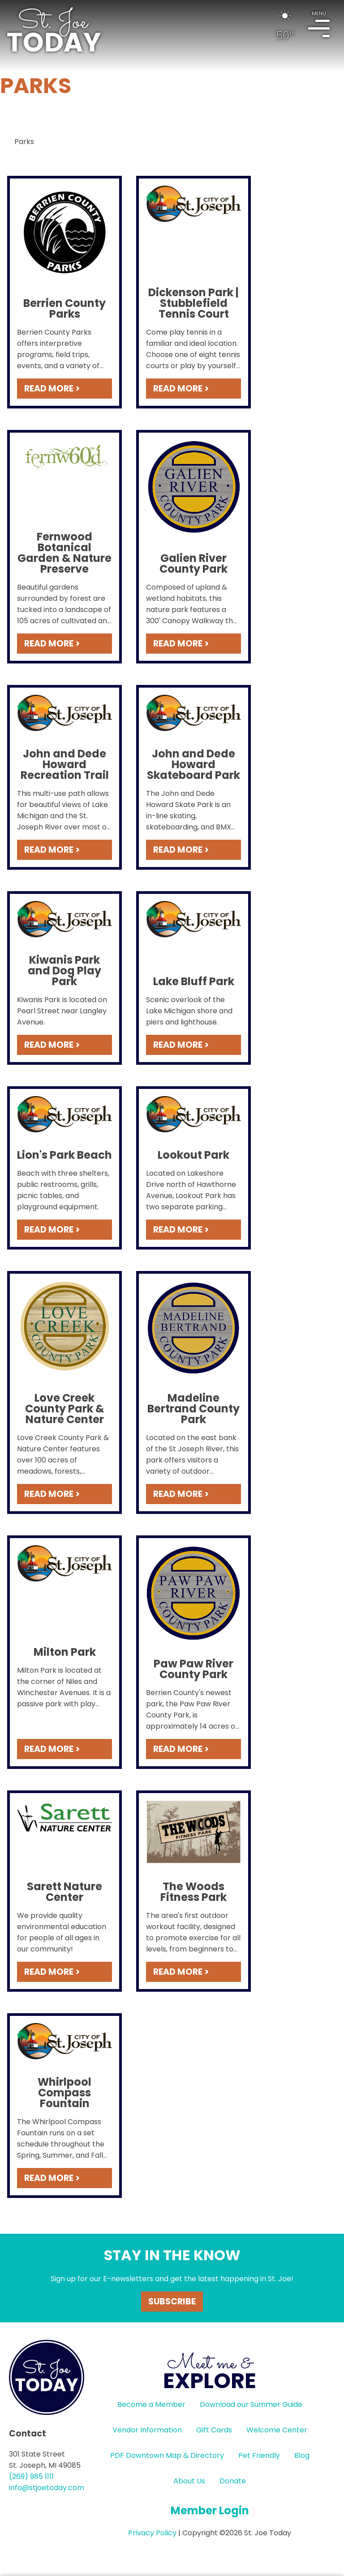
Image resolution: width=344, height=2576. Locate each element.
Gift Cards (214, 2430)
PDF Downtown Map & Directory (167, 2455)
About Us (189, 2481)
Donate (232, 2481)
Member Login (210, 2510)
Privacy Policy (152, 2533)
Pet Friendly (259, 2455)
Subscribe (172, 2301)
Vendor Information (147, 2430)
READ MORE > (52, 389)
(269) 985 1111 (31, 2476)
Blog (302, 2455)
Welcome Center (276, 2430)
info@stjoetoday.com (46, 2487)
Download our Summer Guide (251, 2404)
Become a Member (151, 2404)
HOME (53, 29)
